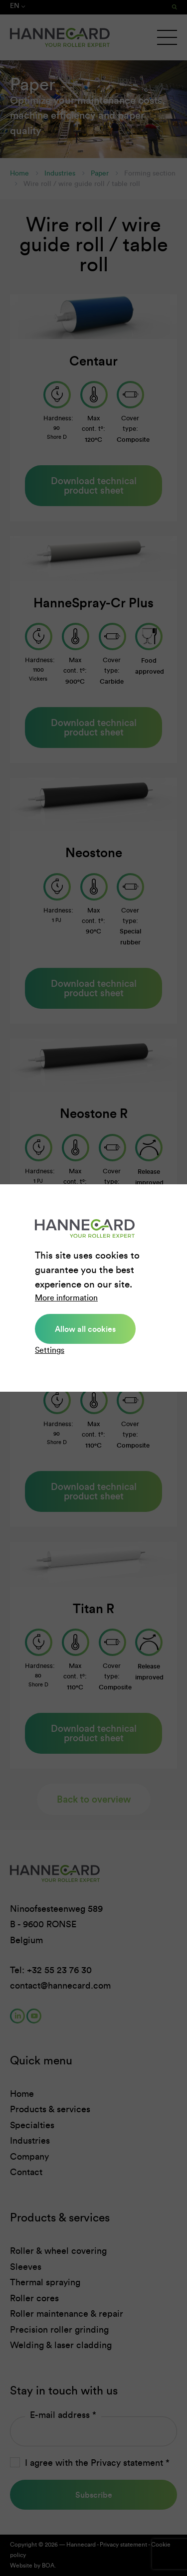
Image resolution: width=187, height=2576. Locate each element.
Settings (49, 1350)
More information (66, 1297)
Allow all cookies (85, 1329)
